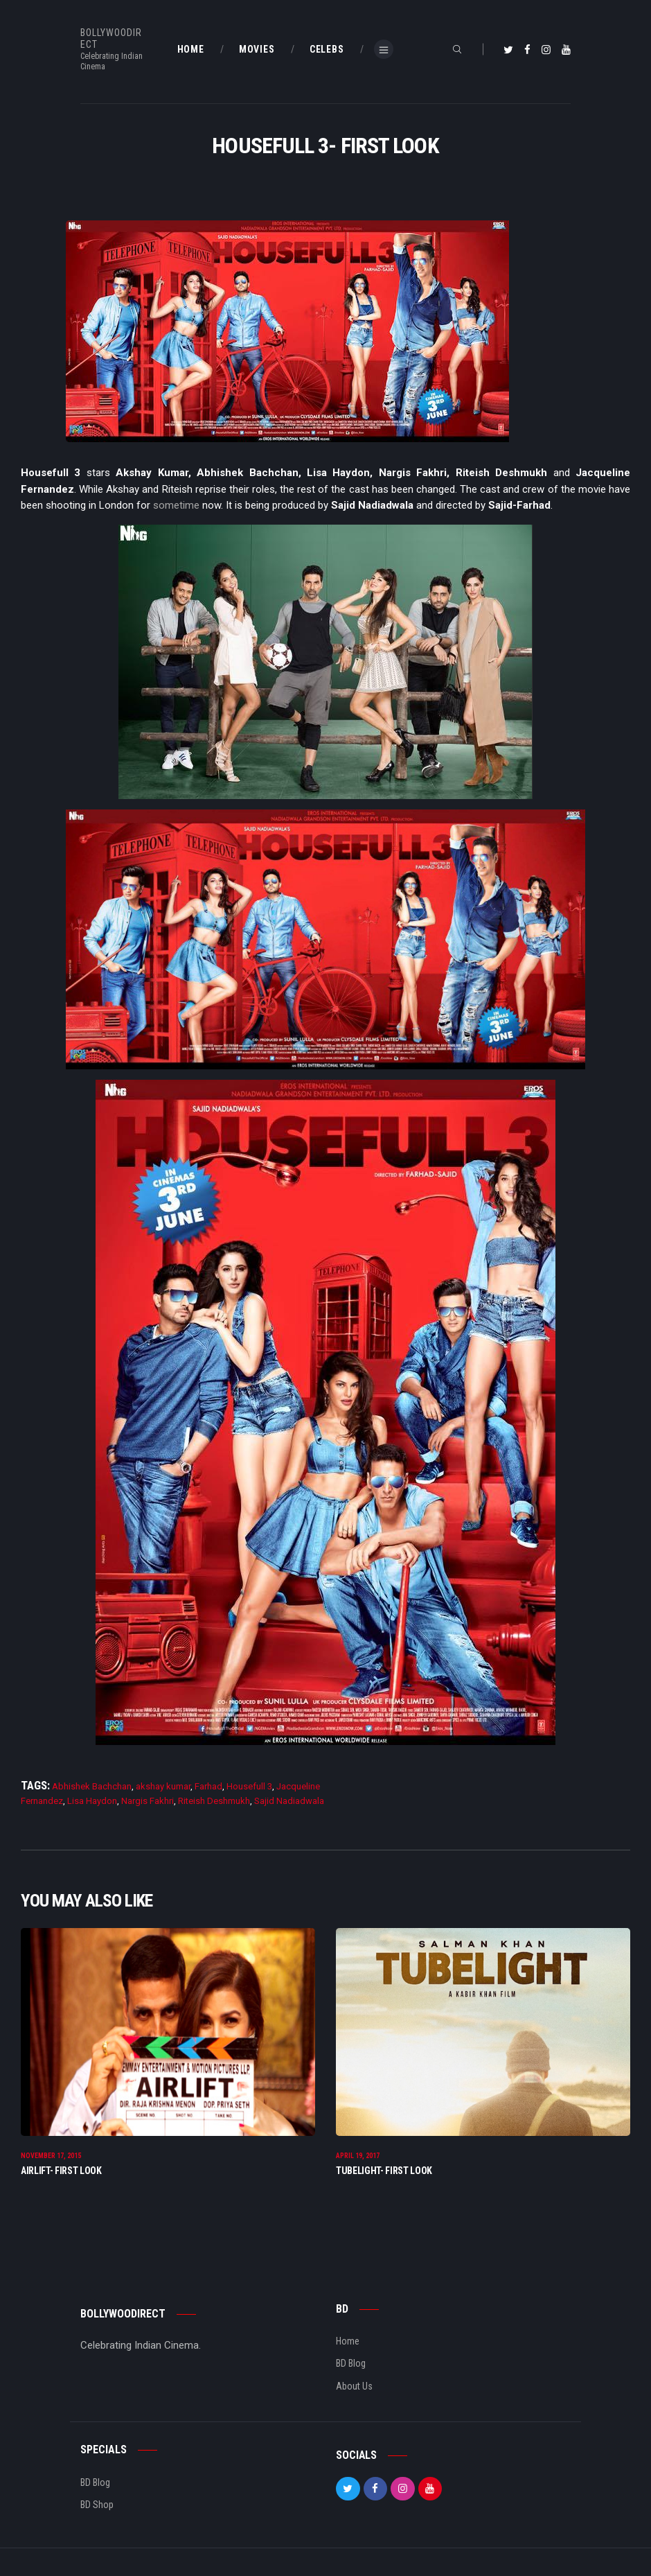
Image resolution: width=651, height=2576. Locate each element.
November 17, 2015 (51, 2155)
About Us (354, 2386)
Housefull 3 (249, 1786)
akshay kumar (163, 1786)
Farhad (208, 1786)
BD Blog (351, 2363)
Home (347, 2341)
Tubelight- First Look (384, 2170)
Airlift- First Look (61, 2170)
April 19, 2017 (358, 2155)
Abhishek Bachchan (92, 1786)
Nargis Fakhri (147, 1801)
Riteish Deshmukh (214, 1801)
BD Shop (97, 2504)
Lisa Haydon (92, 1801)
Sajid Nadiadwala (289, 1801)
